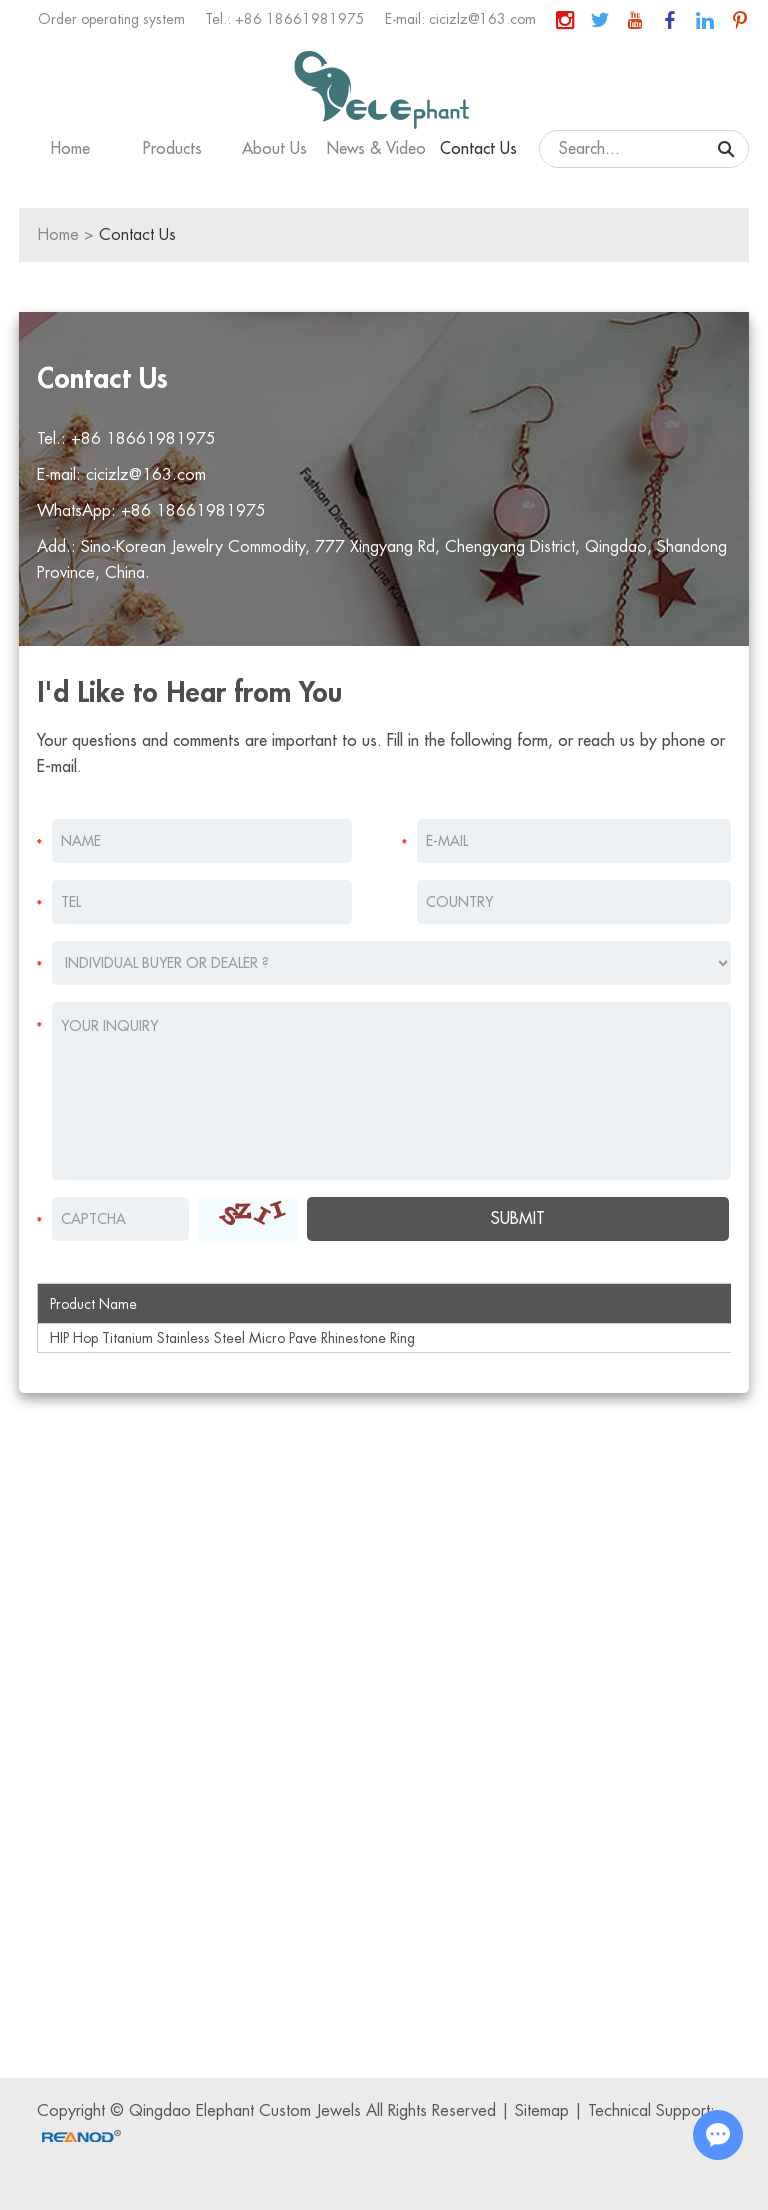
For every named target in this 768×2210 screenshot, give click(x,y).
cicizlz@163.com (482, 19)
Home (70, 149)
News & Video (376, 149)
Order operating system (111, 19)
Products (172, 149)
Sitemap (542, 2111)
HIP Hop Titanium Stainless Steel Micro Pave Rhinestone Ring (232, 1338)
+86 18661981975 (193, 511)
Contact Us (478, 149)
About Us (274, 149)
